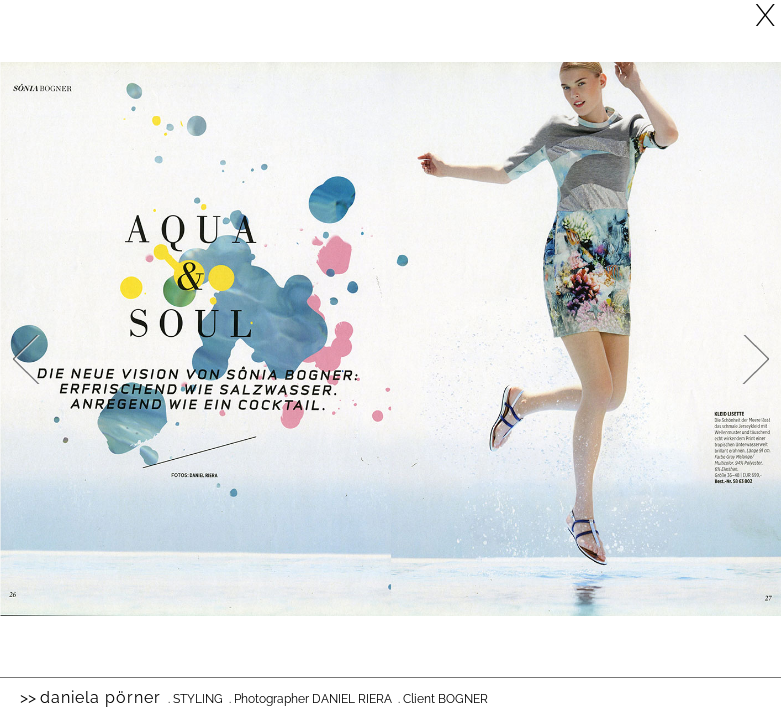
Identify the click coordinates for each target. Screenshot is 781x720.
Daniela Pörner (100, 697)
